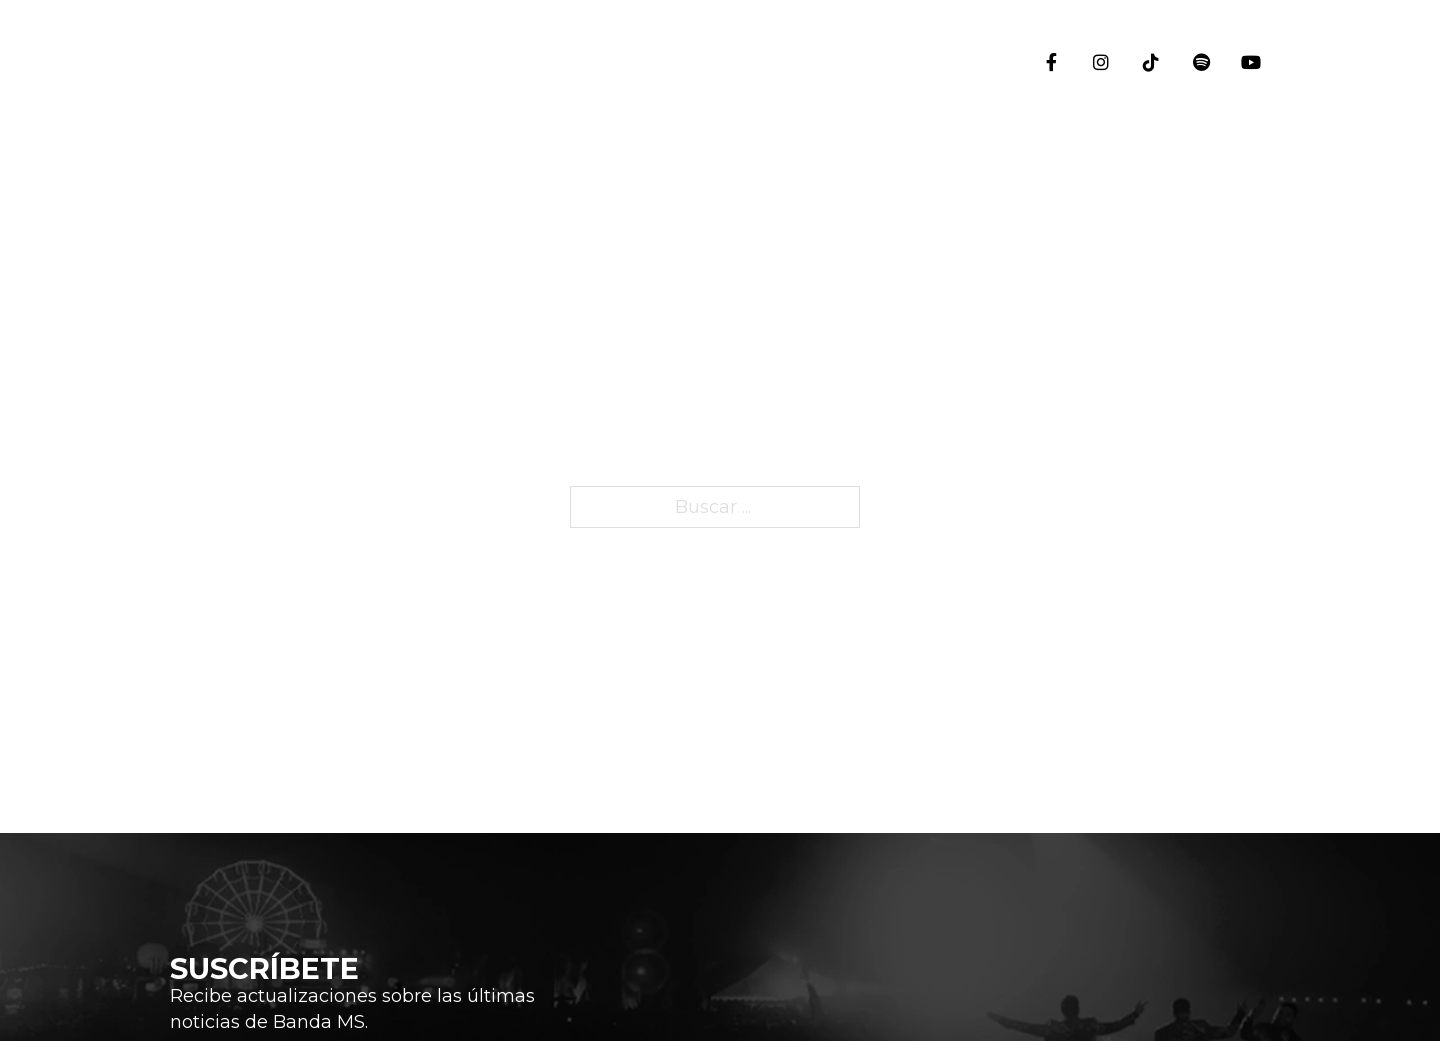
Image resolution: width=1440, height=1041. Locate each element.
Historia (1255, 371)
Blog (1255, 639)
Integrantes (1255, 514)
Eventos (1255, 251)
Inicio (1255, 145)
